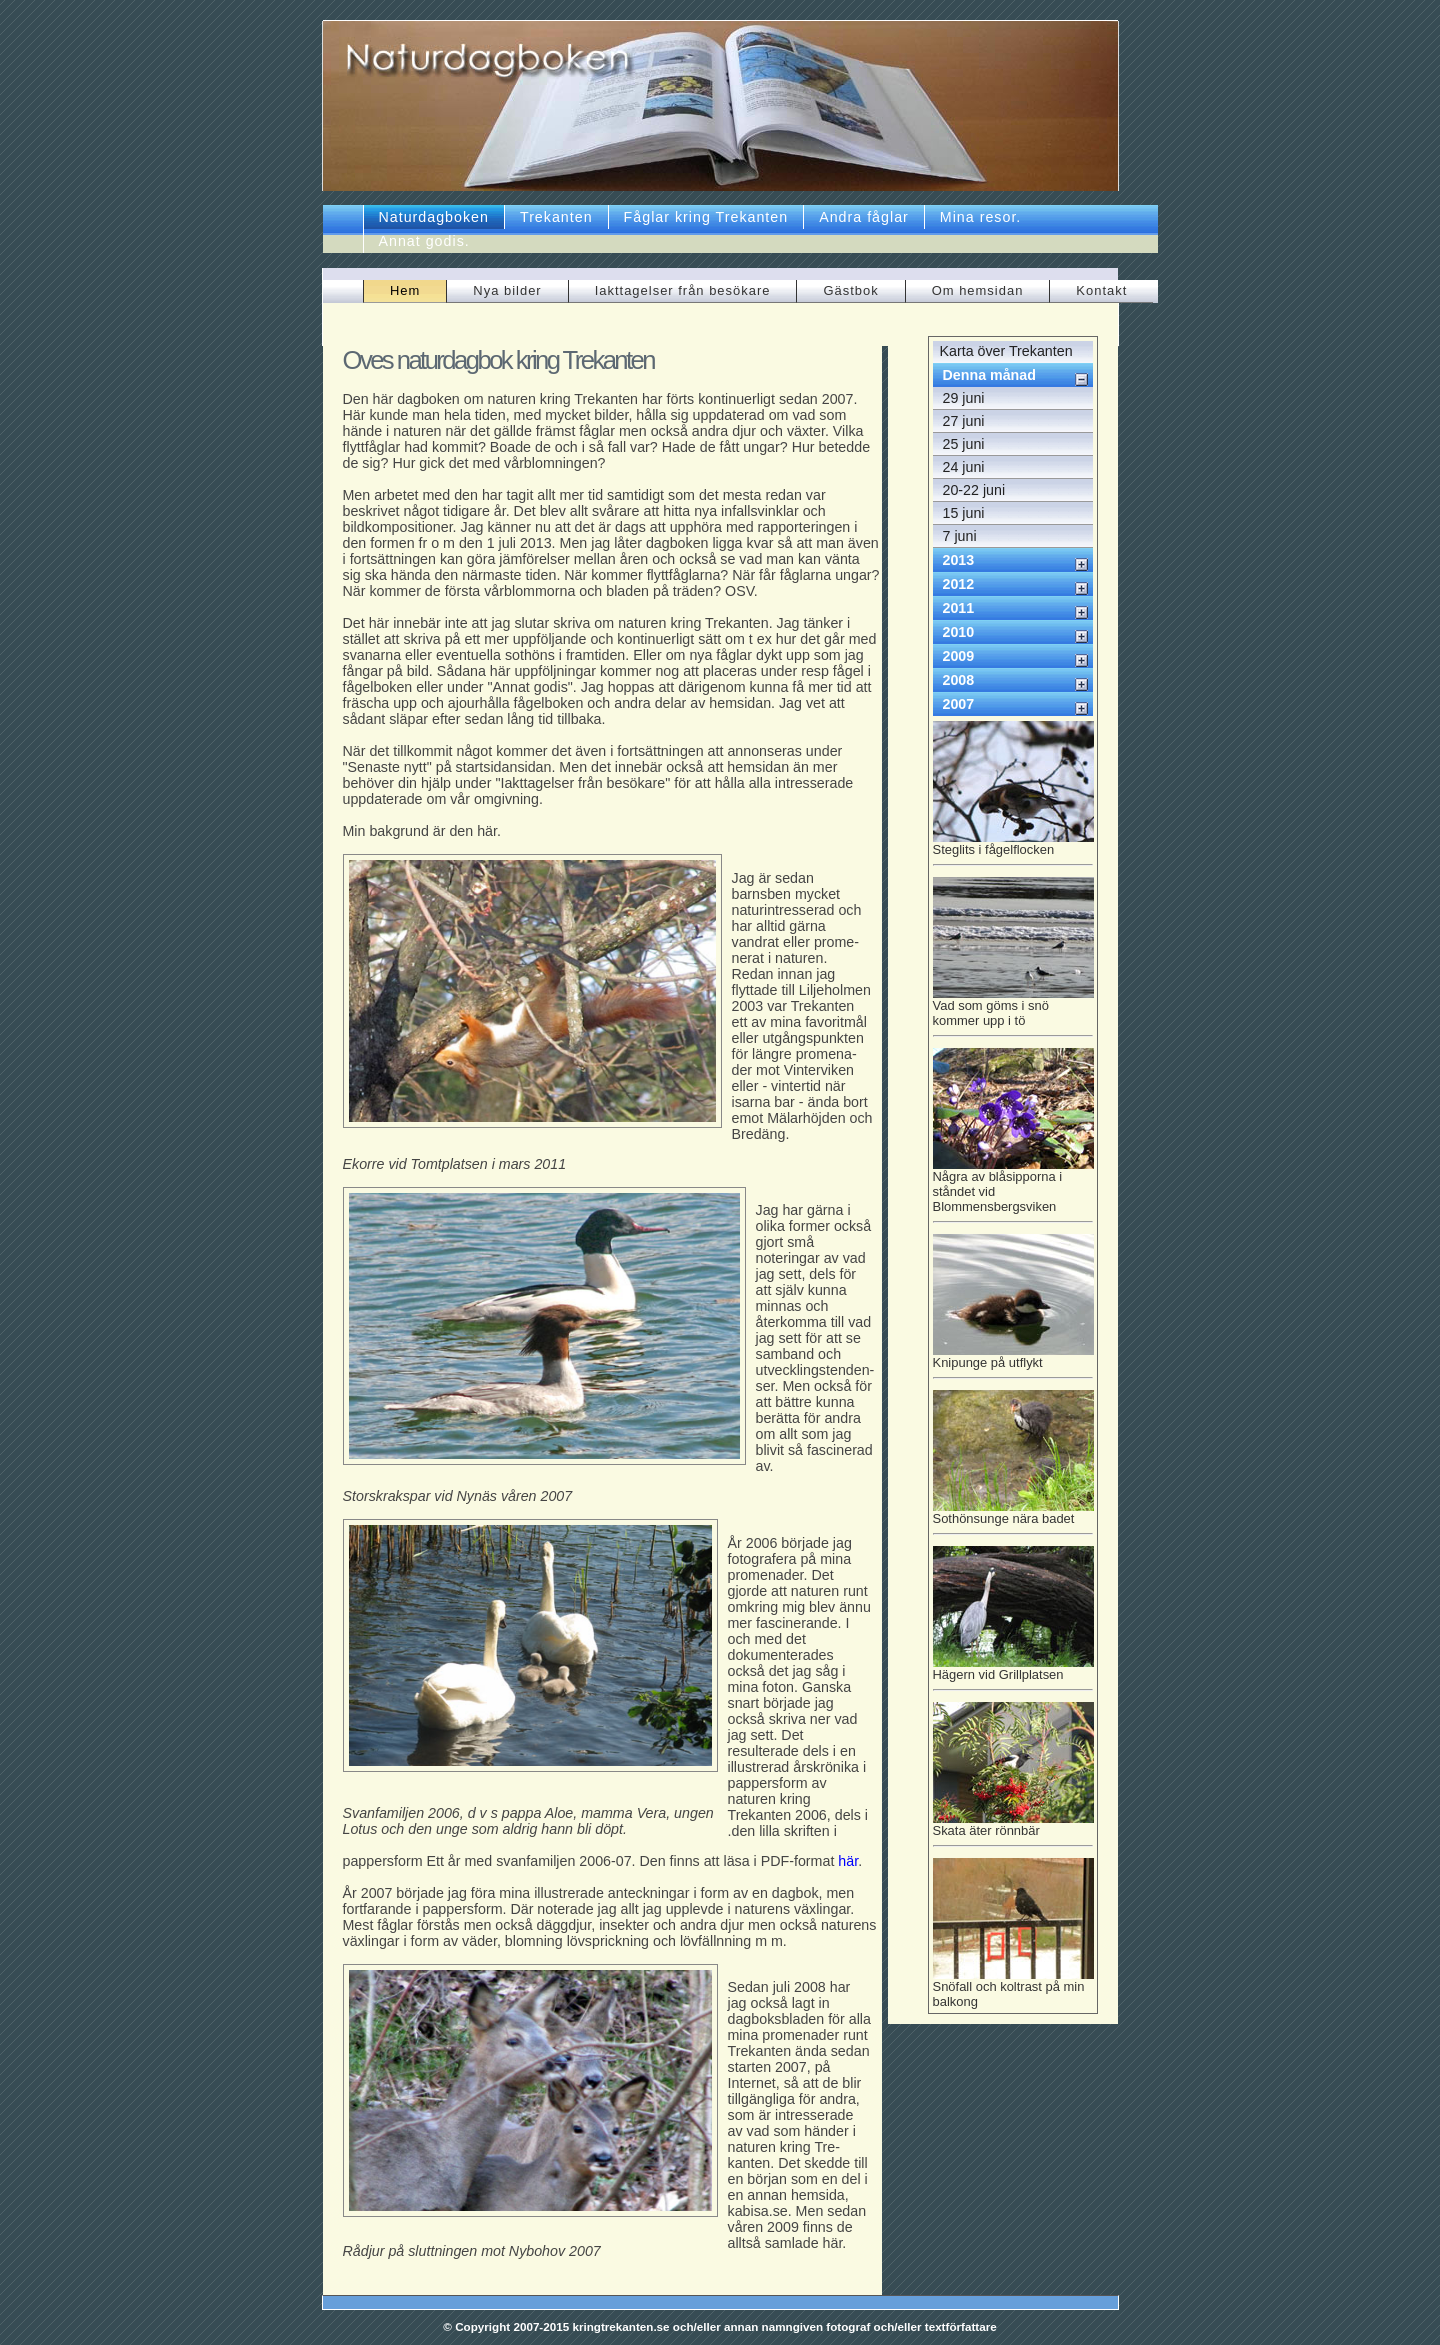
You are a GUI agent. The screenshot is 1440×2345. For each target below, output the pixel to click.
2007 (959, 704)
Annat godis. (424, 241)
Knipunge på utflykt (1013, 1360)
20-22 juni (974, 490)
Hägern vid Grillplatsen (1013, 1672)
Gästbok (850, 290)
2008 (959, 680)
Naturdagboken (434, 217)
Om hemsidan (978, 290)
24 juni (964, 467)
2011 (959, 608)
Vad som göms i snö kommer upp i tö (1013, 1011)
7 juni (960, 536)
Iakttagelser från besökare (683, 290)
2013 (959, 560)
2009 (959, 656)
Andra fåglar (864, 217)
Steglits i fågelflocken (1013, 847)
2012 (959, 584)
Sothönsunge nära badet (1013, 1516)
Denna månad (989, 375)
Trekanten (556, 217)
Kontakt (1101, 290)
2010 (959, 632)
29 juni (964, 398)
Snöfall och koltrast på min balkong (1013, 1988)
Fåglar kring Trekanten (706, 217)
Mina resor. (981, 217)
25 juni (964, 444)
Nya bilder (507, 290)
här (848, 1861)
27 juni (964, 421)
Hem (405, 290)
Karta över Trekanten (1006, 351)
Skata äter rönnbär (1013, 1828)
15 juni (964, 513)
